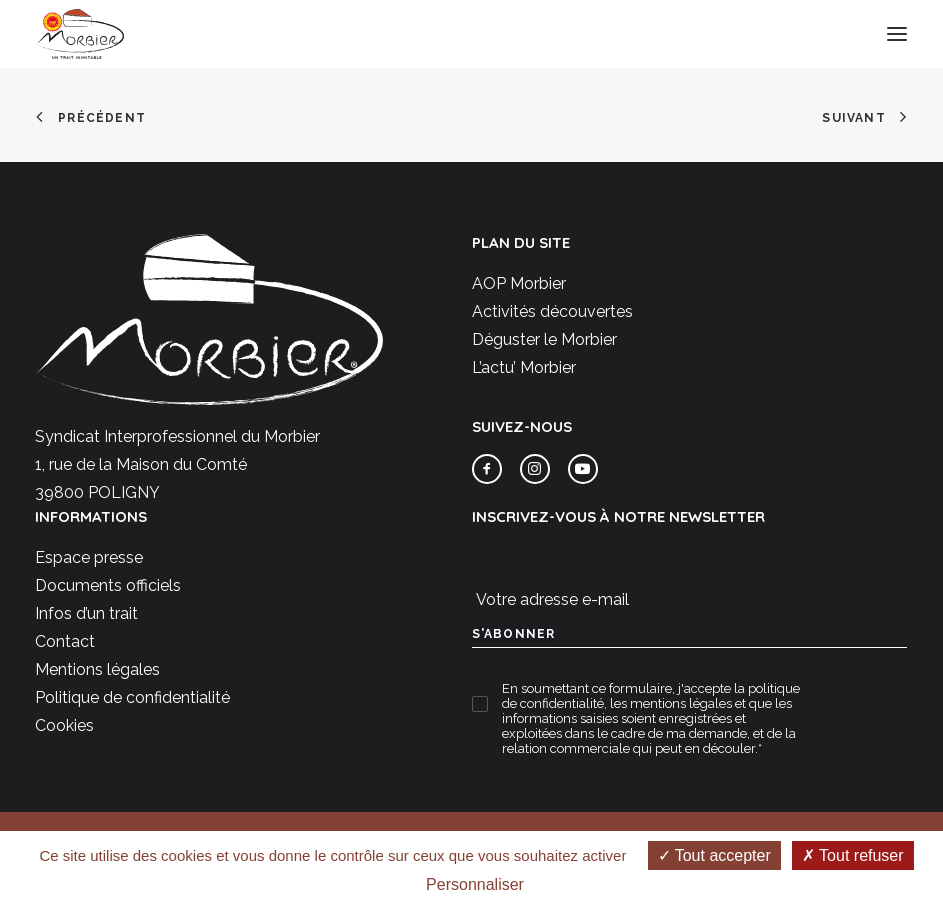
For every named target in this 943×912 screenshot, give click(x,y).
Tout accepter (714, 855)
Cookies (64, 725)
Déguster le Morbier (544, 339)
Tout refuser (853, 855)
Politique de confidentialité (132, 697)
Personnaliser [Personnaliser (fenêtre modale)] (475, 884)
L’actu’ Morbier (524, 367)
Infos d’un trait (86, 613)
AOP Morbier (519, 283)
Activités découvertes (552, 311)
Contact (65, 641)
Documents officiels (108, 585)
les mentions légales (671, 703)
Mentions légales (97, 669)
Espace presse (89, 557)
